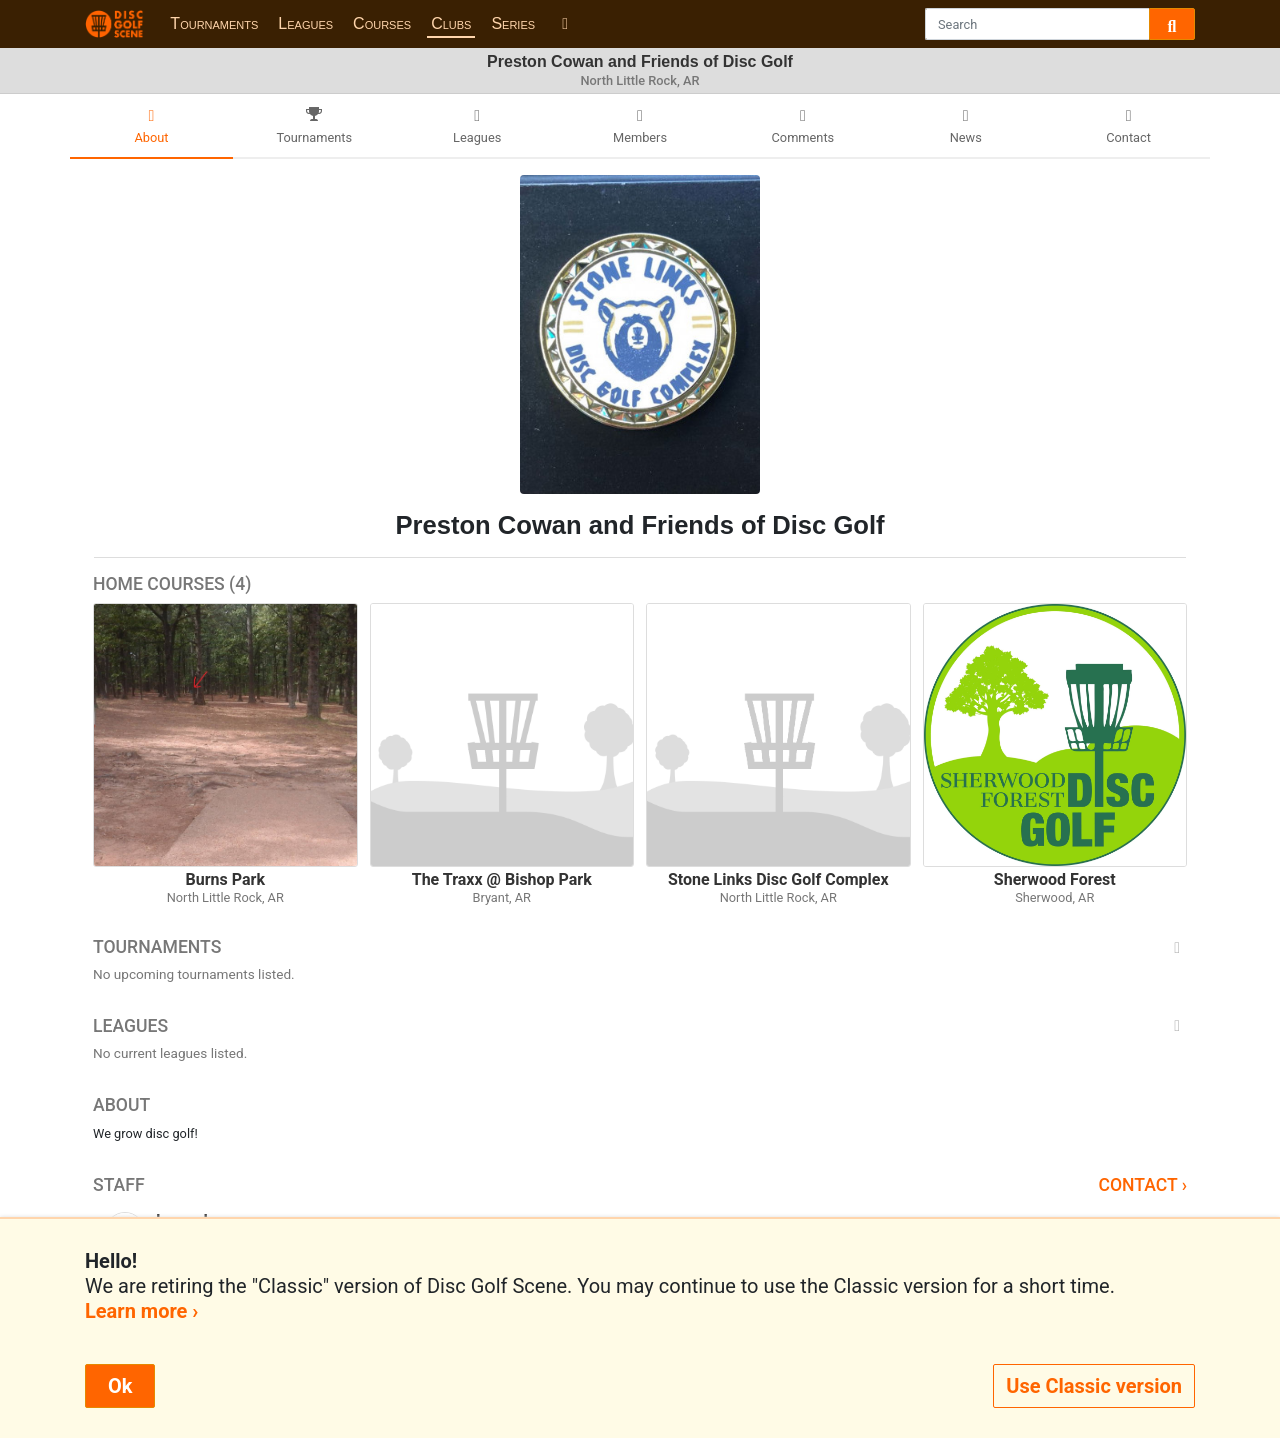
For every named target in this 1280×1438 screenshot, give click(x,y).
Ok (120, 1386)
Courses (382, 23)
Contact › (1142, 1185)
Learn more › (141, 1311)
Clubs (451, 23)
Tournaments (214, 23)
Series (513, 23)
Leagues (305, 23)
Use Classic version (1094, 1386)
